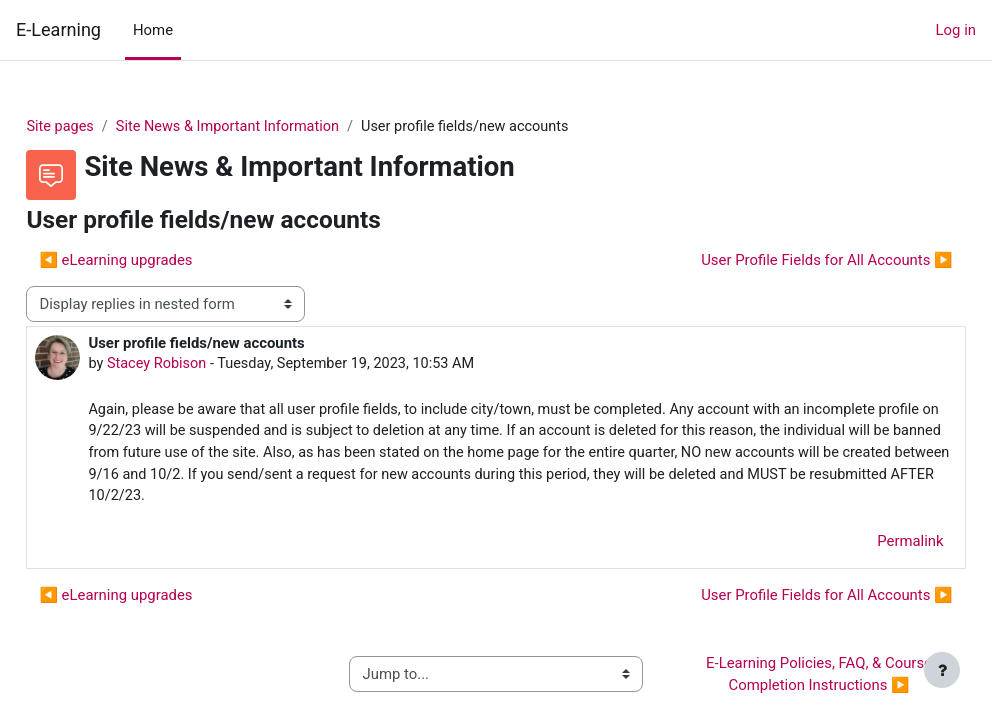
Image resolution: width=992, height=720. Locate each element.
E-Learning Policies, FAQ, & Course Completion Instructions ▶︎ (791, 679)
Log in (956, 30)
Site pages (105, 127)
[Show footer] (942, 670)
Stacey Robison (203, 365)
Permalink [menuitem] (866, 546)
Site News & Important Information (276, 127)
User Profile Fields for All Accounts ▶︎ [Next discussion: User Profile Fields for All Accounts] (782, 261)
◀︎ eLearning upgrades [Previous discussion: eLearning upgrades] (160, 261)
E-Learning (58, 29)
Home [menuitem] (153, 30)
